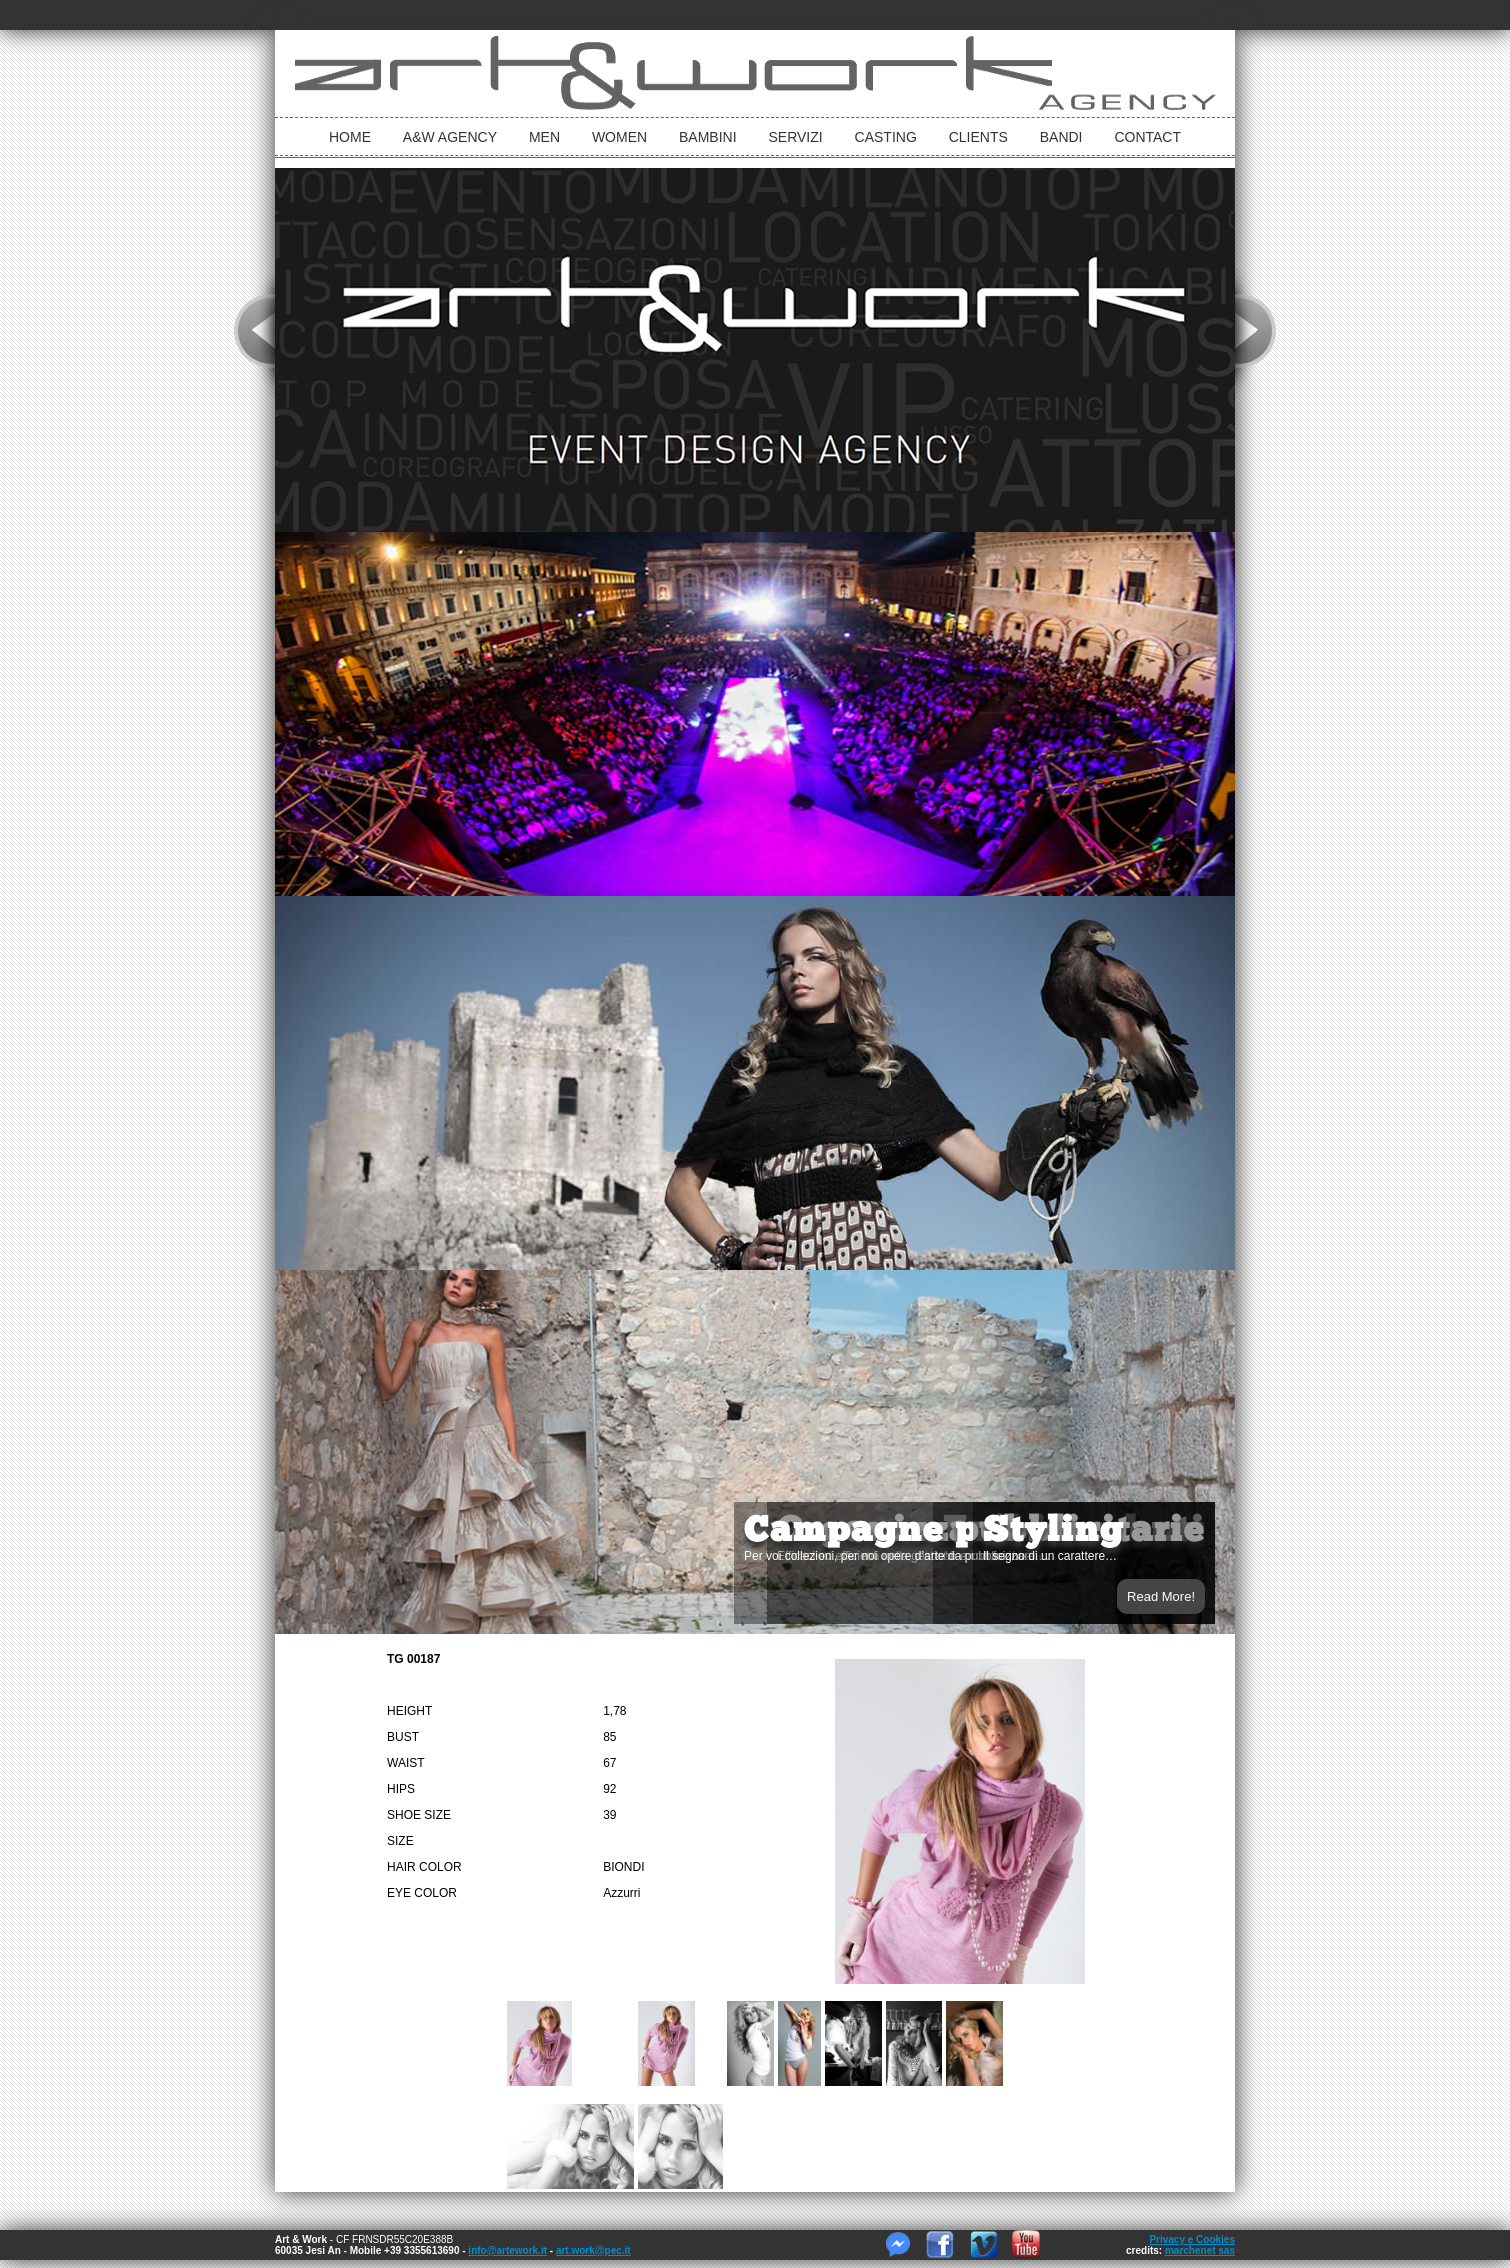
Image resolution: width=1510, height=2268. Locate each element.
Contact (1147, 137)
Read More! (1161, 1596)
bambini (708, 137)
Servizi (795, 137)
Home (350, 137)
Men (544, 137)
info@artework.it (507, 2250)
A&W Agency (450, 137)
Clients (978, 137)
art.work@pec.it (593, 2250)
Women (619, 137)
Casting (886, 137)
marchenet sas (1200, 2250)
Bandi (1061, 137)
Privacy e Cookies (1192, 2239)
